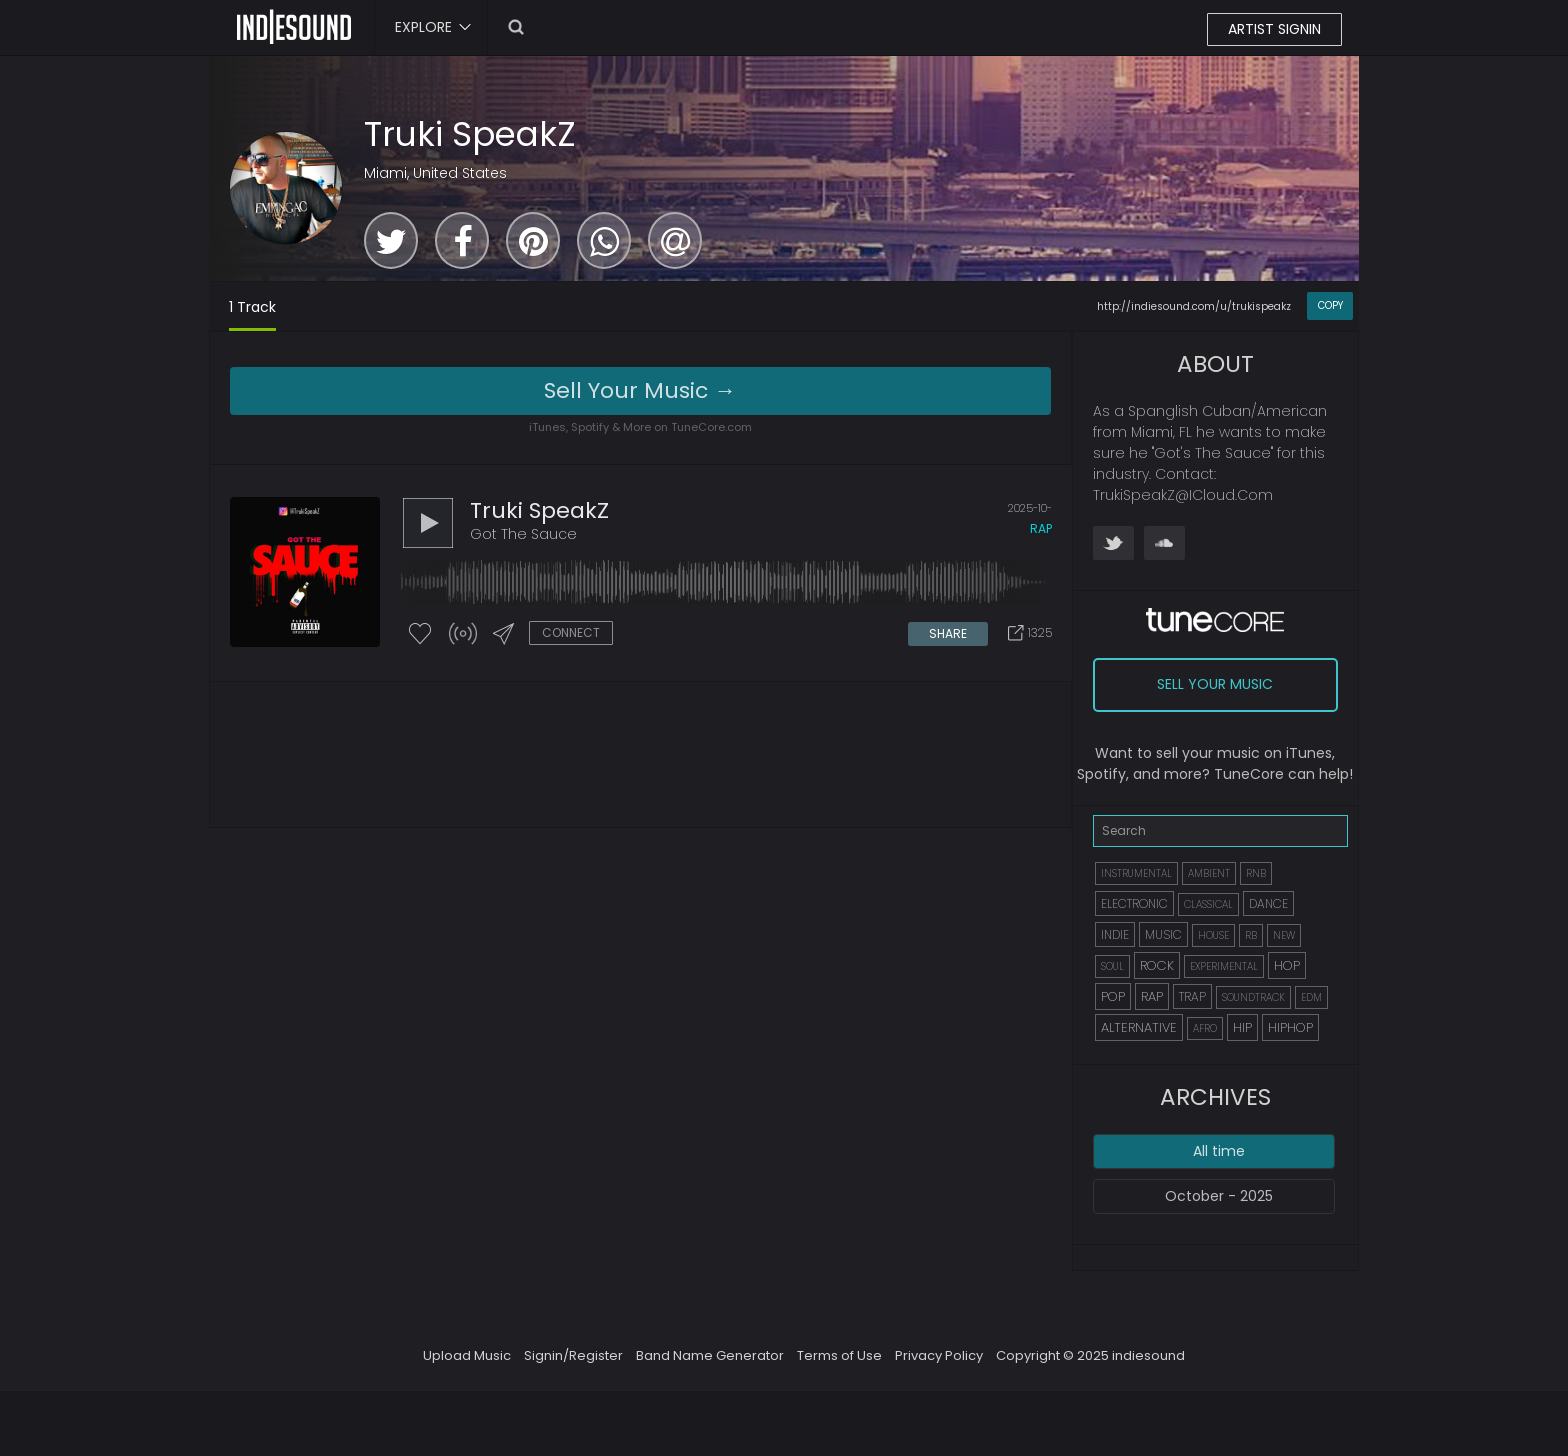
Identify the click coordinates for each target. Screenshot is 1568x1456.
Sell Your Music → (640, 390)
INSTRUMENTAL (1136, 873)
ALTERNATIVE (1139, 1027)
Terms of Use (839, 1355)
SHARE (948, 633)
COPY (1330, 305)
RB (1251, 935)
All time (1219, 1151)
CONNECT (571, 632)
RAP (1152, 996)
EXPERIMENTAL (1224, 966)
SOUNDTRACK (1253, 997)
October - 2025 (1219, 1196)
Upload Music (467, 1355)
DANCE (1268, 903)
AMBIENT (1209, 873)
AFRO (1205, 1028)
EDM (1311, 997)
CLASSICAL (1208, 904)
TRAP (1192, 996)
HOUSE (1213, 935)
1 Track (252, 307)
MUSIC (1163, 934)
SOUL (1112, 966)
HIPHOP (1290, 1027)
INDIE (1115, 934)
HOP (1287, 965)
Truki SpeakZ (470, 134)
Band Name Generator (710, 1355)
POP (1113, 996)
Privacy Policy (939, 1355)
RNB (1256, 873)
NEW (1284, 935)
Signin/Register (573, 1355)
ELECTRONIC (1134, 903)
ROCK (1157, 965)
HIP (1242, 1027)
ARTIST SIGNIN (1274, 29)
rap (1041, 528)
